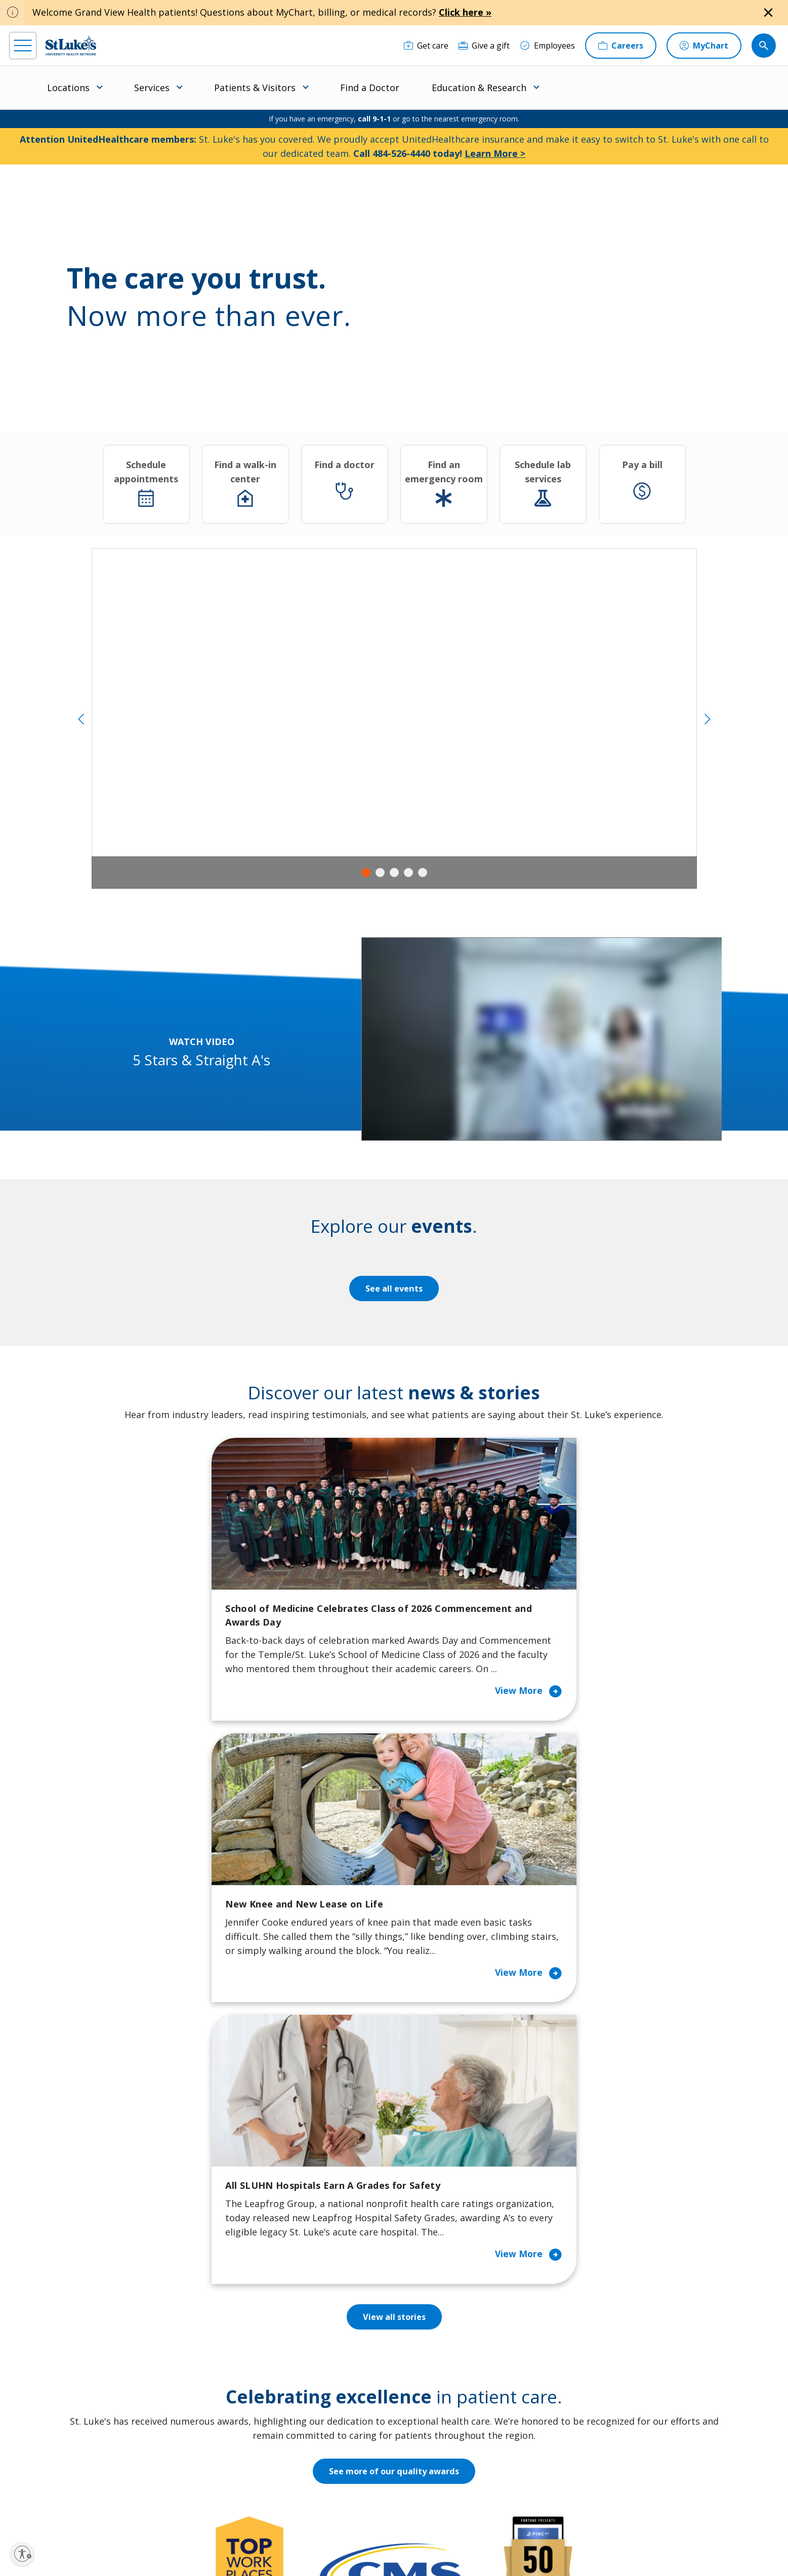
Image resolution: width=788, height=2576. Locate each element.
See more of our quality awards (394, 1951)
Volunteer (326, 2402)
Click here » (465, 12)
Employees (425, 2346)
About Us (422, 2303)
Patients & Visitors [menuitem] (255, 87)
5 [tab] (422, 872)
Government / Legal (279, 2545)
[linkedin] (83, 2512)
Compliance (225, 2545)
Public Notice (350, 2533)
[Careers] (620, 45)
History (419, 2367)
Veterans (226, 2445)
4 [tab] (408, 872)
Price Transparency (245, 2424)
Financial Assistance (246, 2325)
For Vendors (232, 2367)
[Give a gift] (484, 45)
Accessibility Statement (290, 2533)
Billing (220, 2303)
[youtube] (182, 2511)
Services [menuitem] (152, 87)
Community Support (345, 2360)
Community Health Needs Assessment (343, 2332)
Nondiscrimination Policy (460, 2533)
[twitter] (149, 2512)
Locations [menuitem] (68, 87)
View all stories (394, 1797)
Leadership (426, 2388)
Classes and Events (343, 2303)
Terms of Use (397, 2533)
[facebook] (18, 2512)
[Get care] (426, 45)
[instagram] (51, 2512)
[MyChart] (704, 45)
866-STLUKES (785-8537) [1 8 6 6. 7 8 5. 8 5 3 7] (94, 2316)
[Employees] (547, 45)
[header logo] (71, 45)
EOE (214, 2533)
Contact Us (425, 2325)
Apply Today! (582, 2447)
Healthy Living (334, 2381)
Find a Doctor (369, 87)
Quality (418, 2431)
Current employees (596, 2488)
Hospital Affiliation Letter (244, 2395)
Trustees (422, 2452)
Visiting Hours (236, 2466)
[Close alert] (768, 12)
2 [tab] (380, 872)
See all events (394, 1288)
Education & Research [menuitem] (479, 87)
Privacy (239, 2533)
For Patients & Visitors (251, 2346)
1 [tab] (365, 872)
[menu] (23, 45)
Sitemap (327, 2545)
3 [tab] (394, 872)
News (415, 2410)
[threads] (116, 2513)
